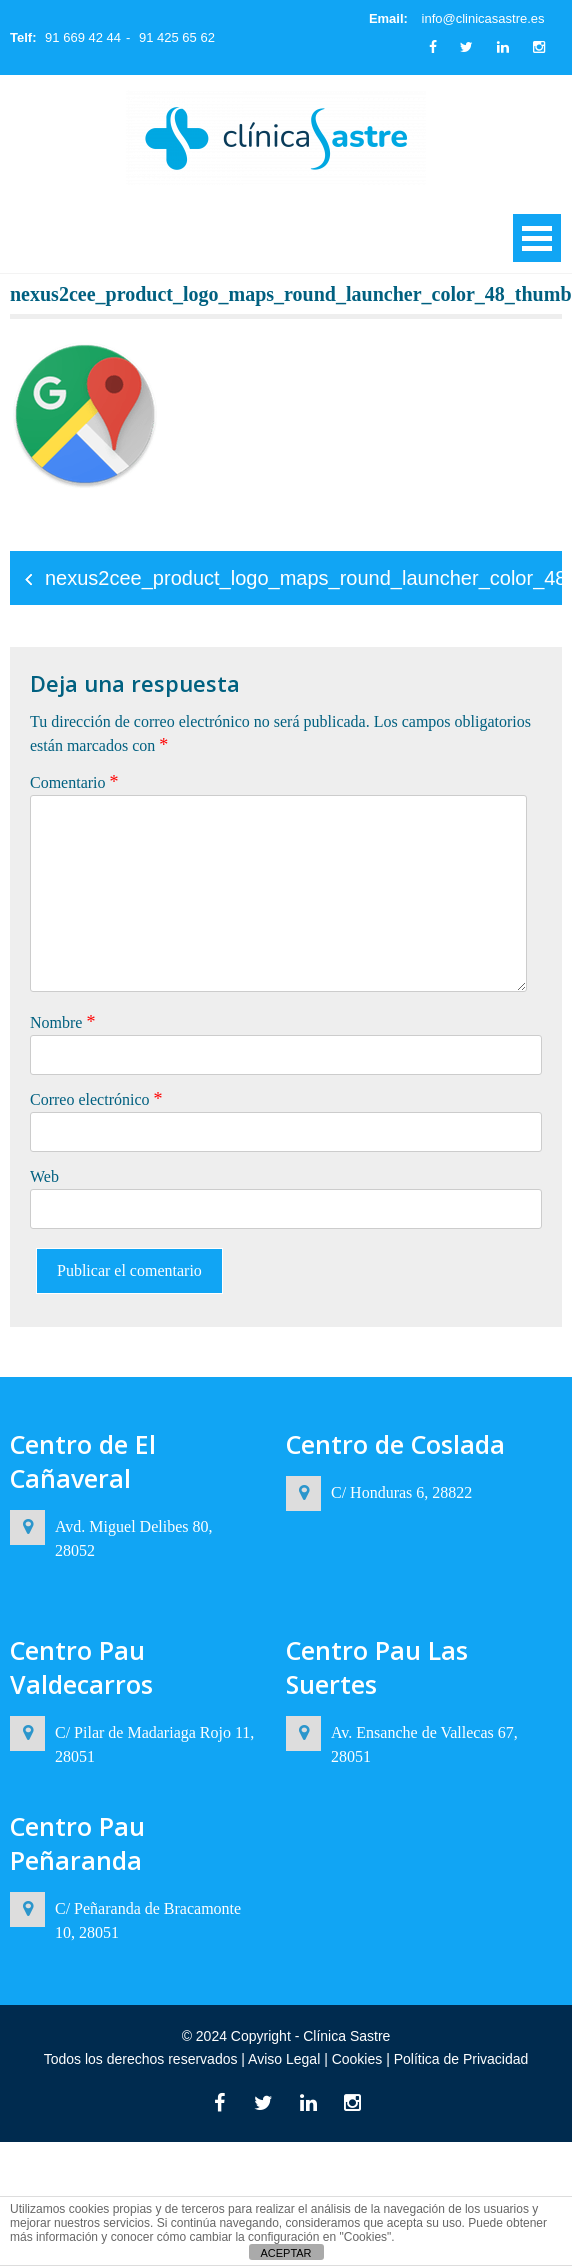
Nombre (62, 1022)
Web (44, 1176)
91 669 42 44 (83, 37)
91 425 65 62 (177, 37)
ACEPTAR (285, 2253)
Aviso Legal (286, 2059)
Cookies (357, 2059)
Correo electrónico (96, 1099)
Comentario (74, 782)
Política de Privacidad (459, 2059)
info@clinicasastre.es (483, 18)
